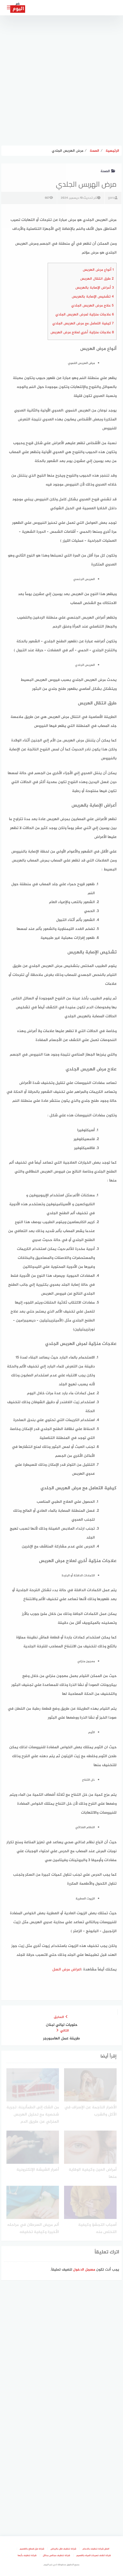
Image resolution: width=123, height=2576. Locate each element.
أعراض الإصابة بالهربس (94, 288)
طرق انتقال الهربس (97, 279)
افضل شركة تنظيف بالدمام (96, 2549)
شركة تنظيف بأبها (27, 2555)
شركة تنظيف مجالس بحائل (56, 2555)
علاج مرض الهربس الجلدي (92, 306)
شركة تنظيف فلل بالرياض (63, 2549)
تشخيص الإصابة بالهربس (93, 297)
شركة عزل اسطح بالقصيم (32, 2549)
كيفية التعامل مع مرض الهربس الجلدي (83, 324)
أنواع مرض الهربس (98, 270)
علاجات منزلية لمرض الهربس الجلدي (84, 315)
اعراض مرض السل (66, 1969)
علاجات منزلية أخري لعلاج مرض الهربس (82, 332)
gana (113, 197)
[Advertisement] (61, 76)
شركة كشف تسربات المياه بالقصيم (93, 2555)
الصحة (107, 171)
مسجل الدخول (84, 2270)
